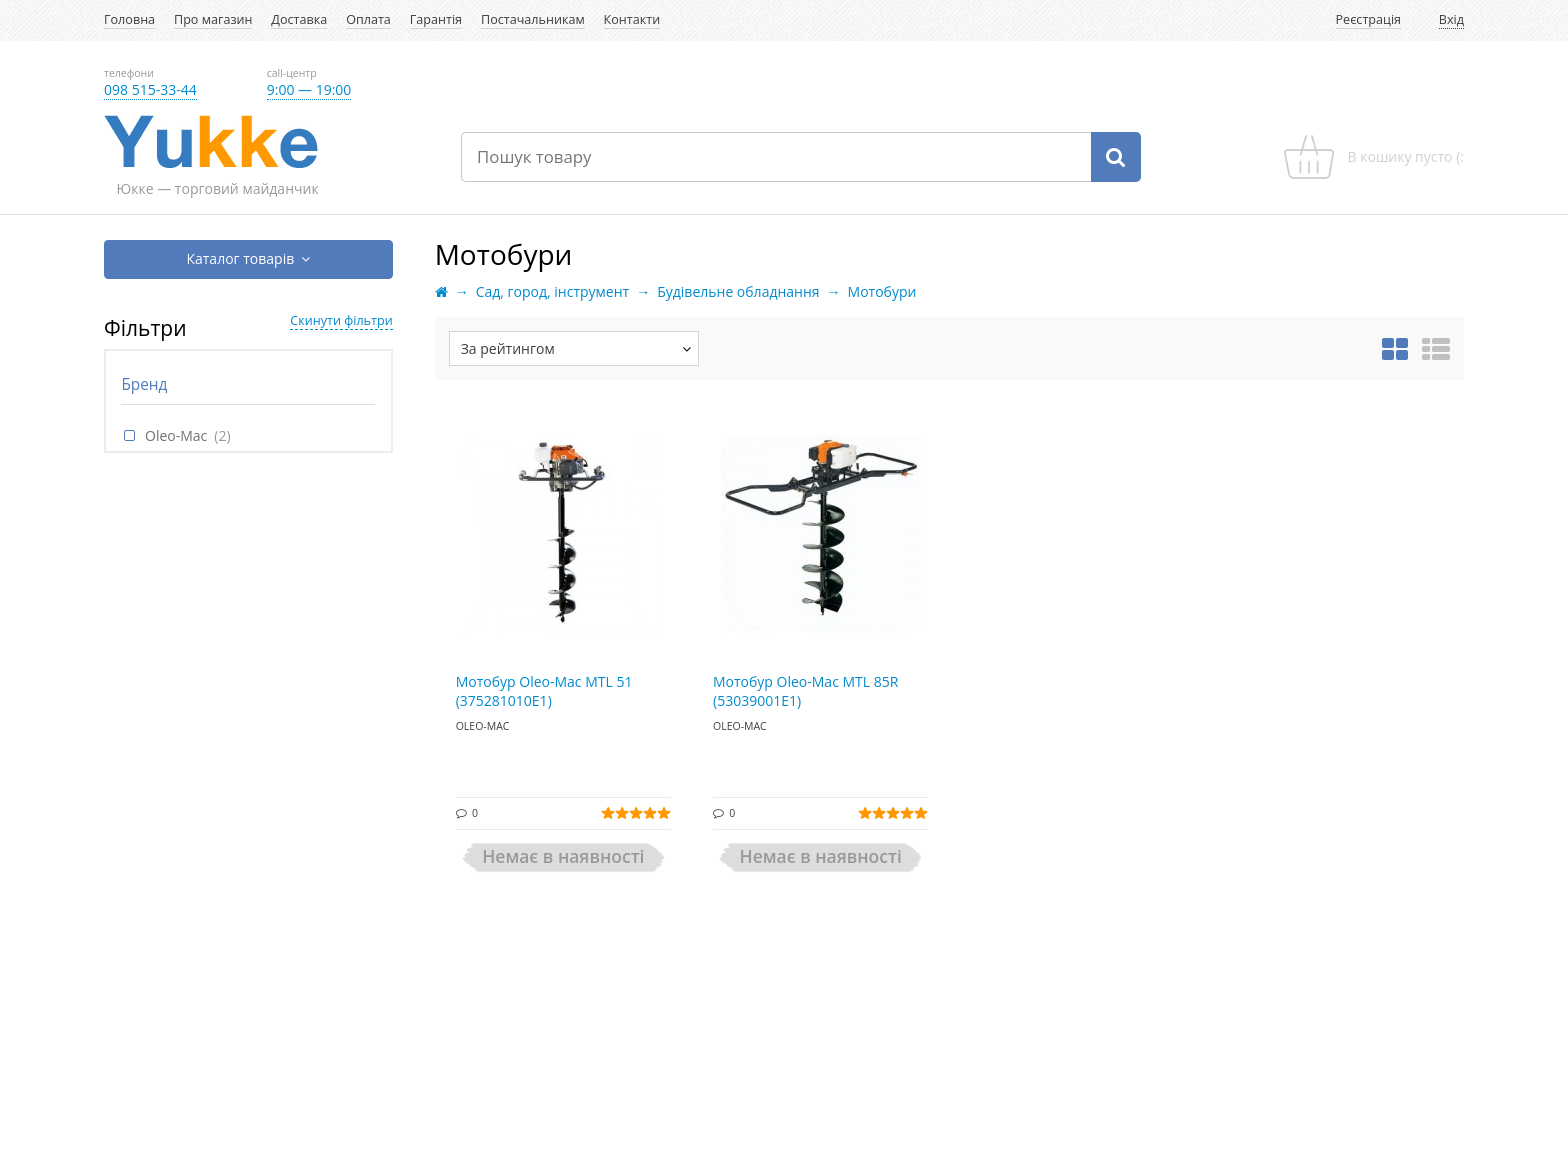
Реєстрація (1369, 19)
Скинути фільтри (341, 320)
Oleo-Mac (176, 435)
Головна (129, 19)
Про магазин (213, 19)
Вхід (1451, 19)
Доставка (299, 19)
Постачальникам (533, 19)
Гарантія (436, 19)
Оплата (368, 19)
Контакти (632, 19)
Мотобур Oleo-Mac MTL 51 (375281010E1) (544, 691)
